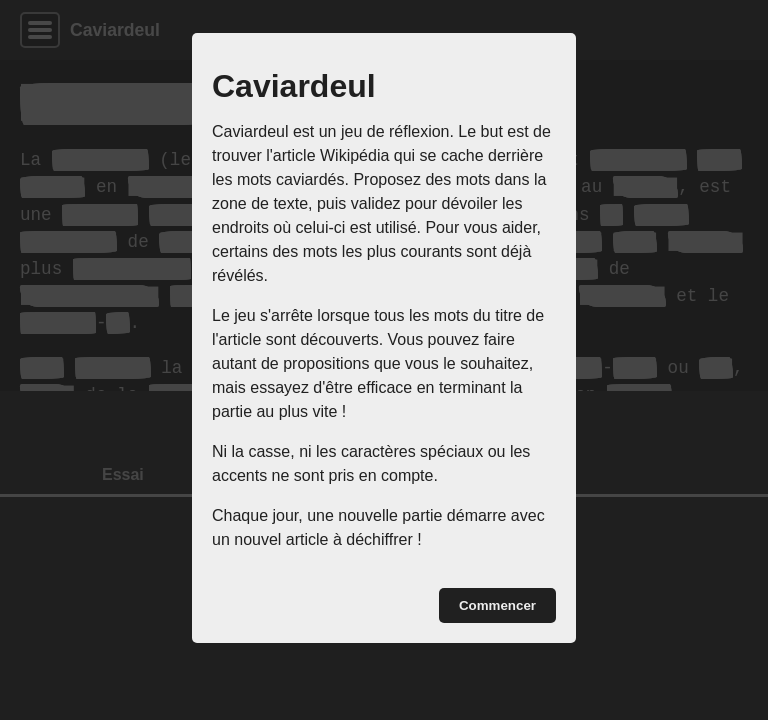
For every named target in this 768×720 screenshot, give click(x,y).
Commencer (497, 605)
